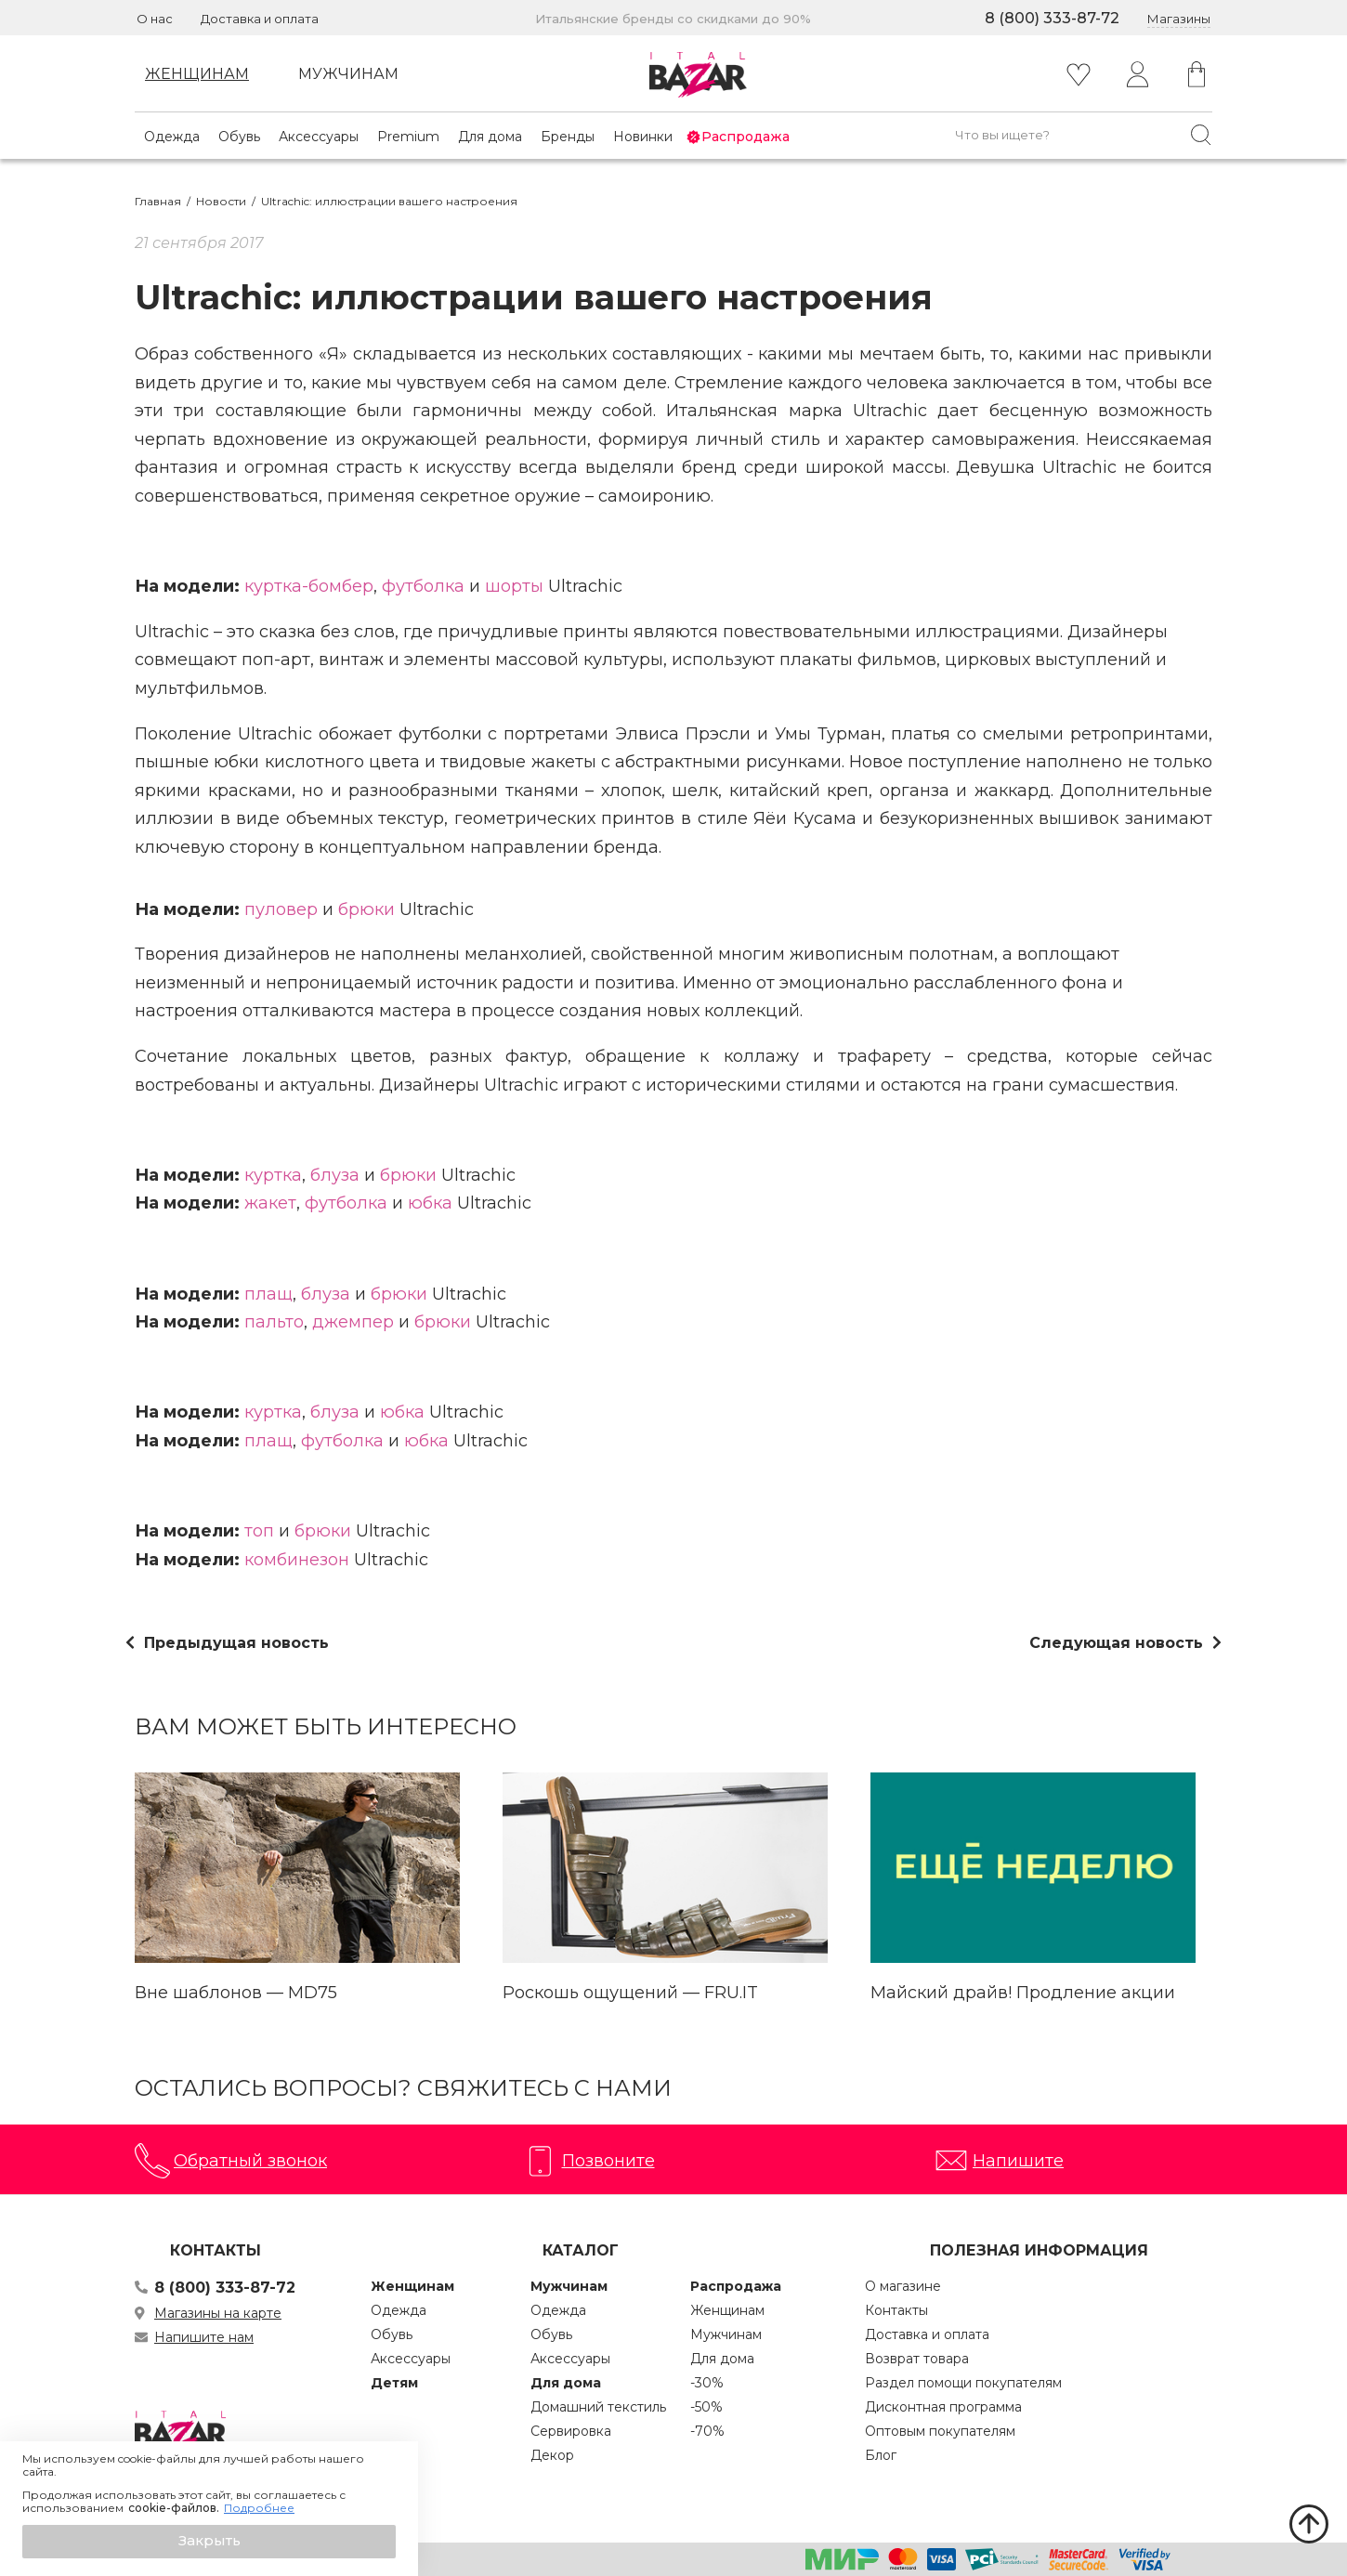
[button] (209, 2541)
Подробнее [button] (259, 2508)
